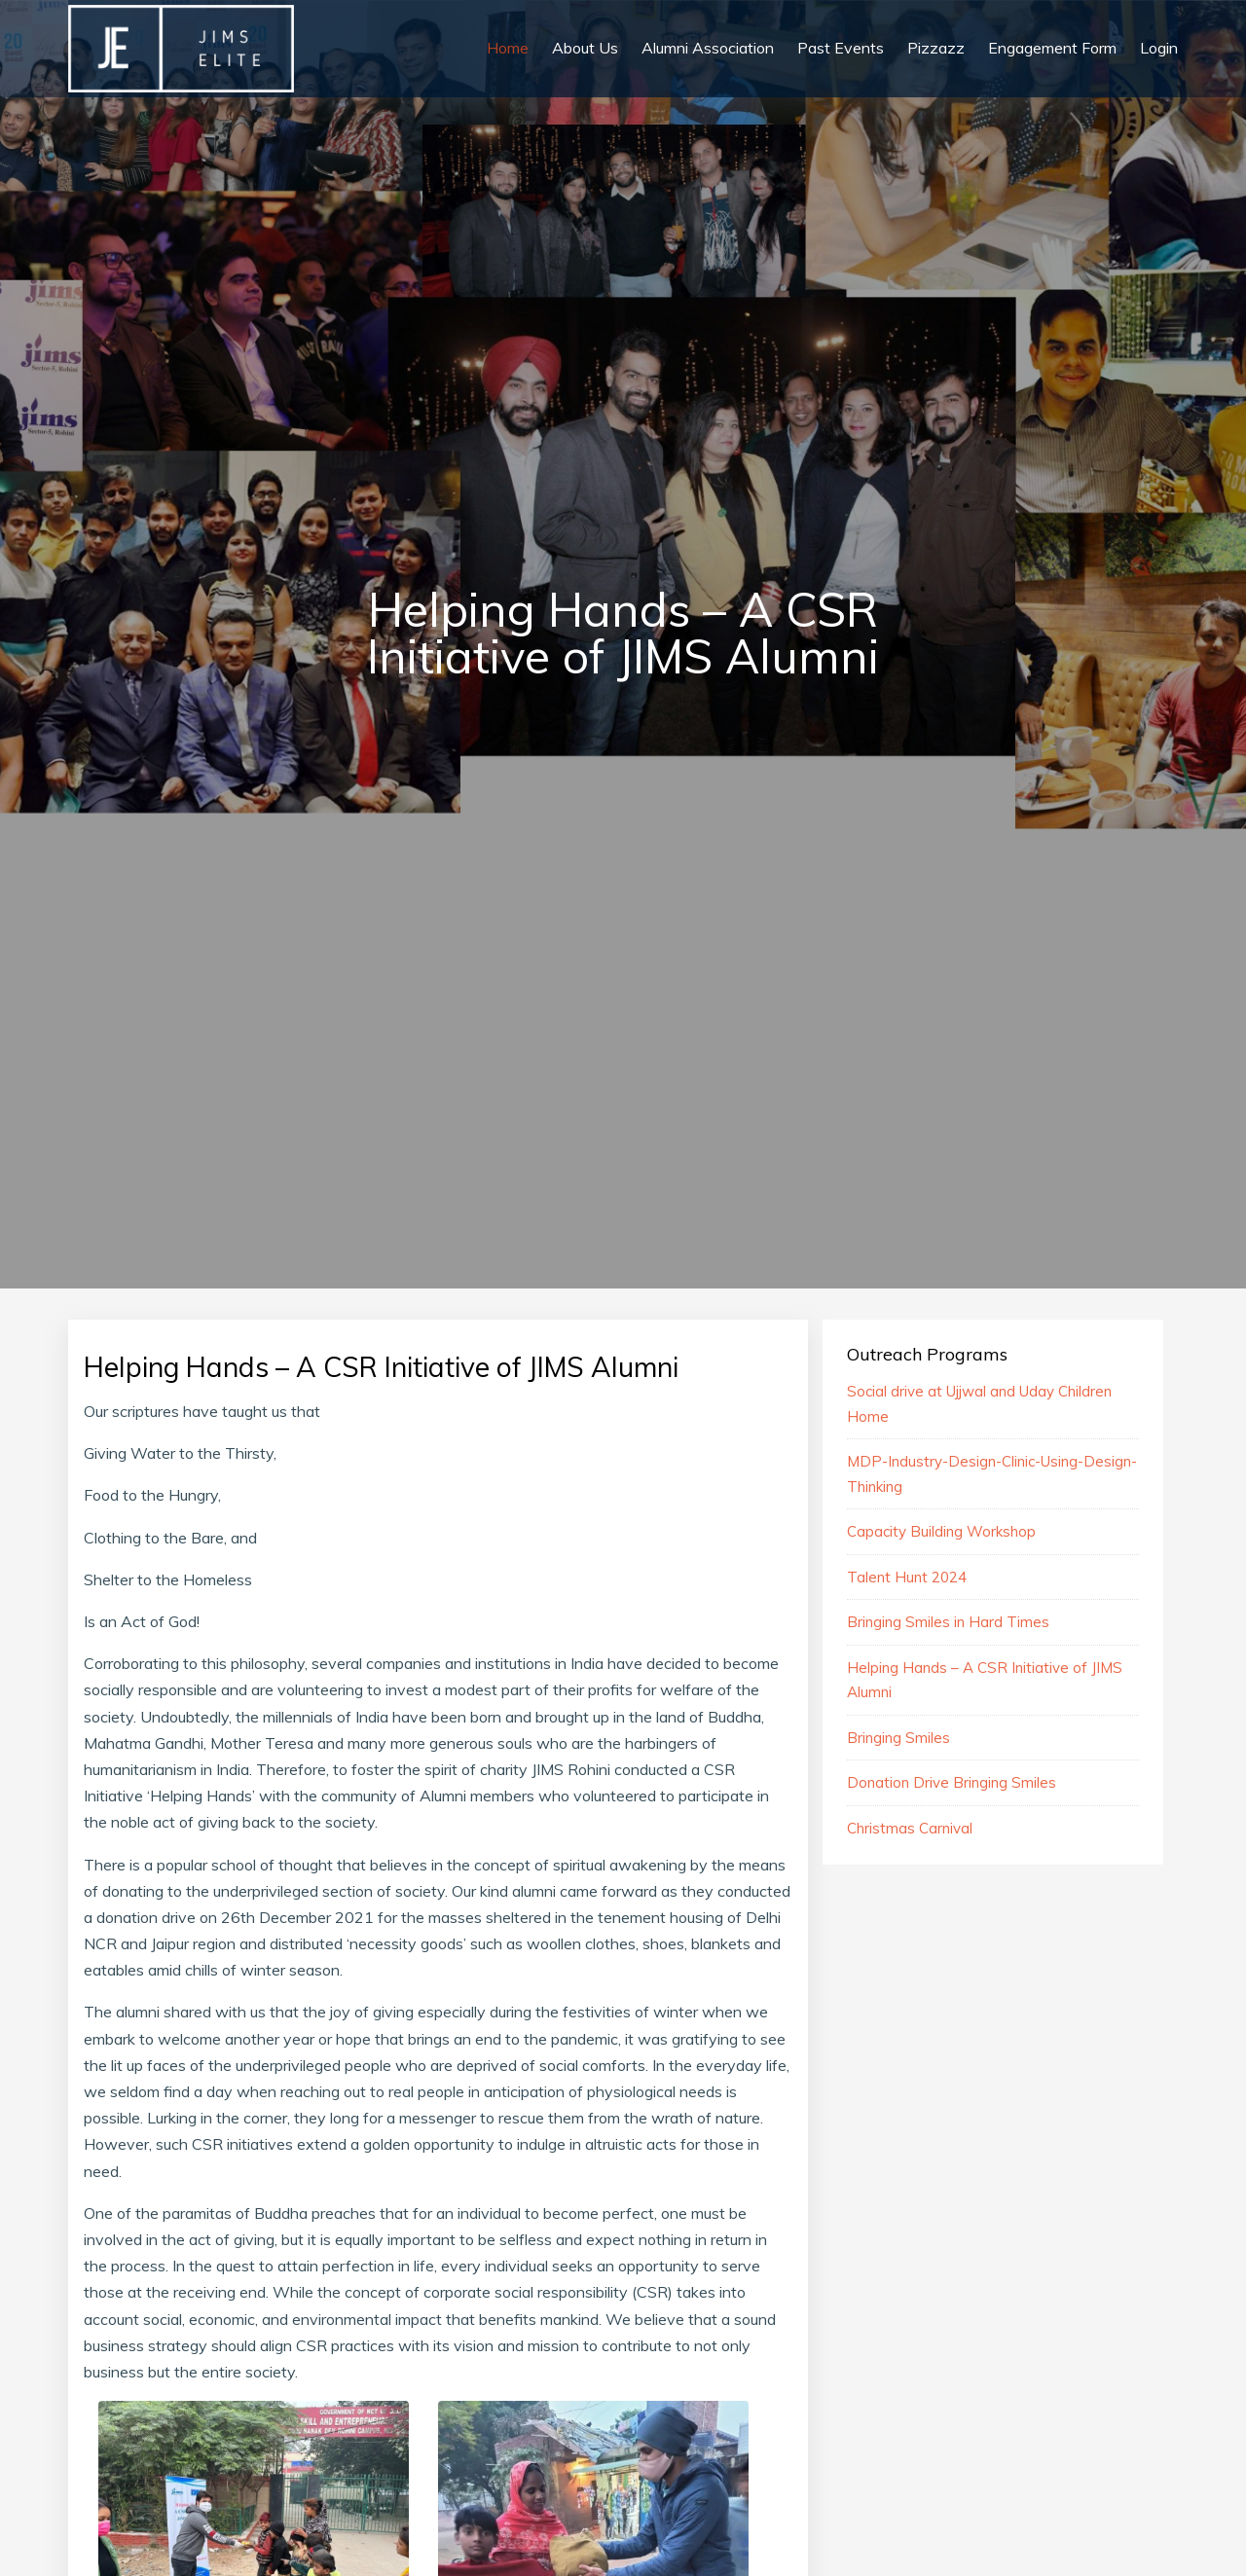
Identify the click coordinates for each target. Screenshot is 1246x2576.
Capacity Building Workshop (941, 1531)
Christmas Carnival (909, 1828)
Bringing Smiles (898, 1737)
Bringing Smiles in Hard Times (948, 1622)
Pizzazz (936, 47)
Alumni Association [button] (707, 47)
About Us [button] (585, 47)
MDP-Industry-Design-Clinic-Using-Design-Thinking (992, 1474)
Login (1159, 47)
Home (508, 47)
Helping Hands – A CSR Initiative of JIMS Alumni (984, 1680)
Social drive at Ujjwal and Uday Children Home (979, 1404)
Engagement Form (1052, 47)
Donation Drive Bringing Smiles (951, 1782)
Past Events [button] (840, 47)
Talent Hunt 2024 (907, 1577)
